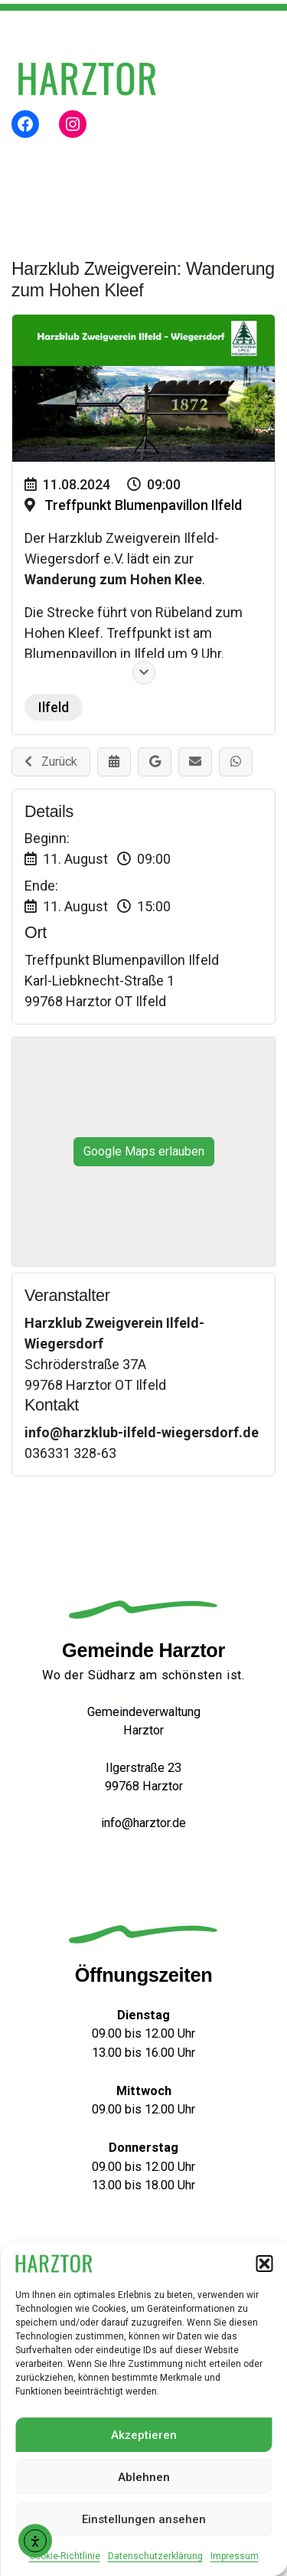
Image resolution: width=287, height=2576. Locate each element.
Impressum (234, 2556)
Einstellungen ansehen (144, 2519)
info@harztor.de (143, 1823)
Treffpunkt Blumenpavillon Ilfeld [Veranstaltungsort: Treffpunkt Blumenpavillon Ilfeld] (143, 505)
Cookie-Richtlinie (64, 2556)
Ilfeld (53, 707)
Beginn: (47, 838)
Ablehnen (144, 2477)
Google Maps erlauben (143, 1151)
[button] (264, 2263)
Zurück (50, 761)
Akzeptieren (144, 2435)
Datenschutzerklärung (155, 2556)
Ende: (41, 886)
